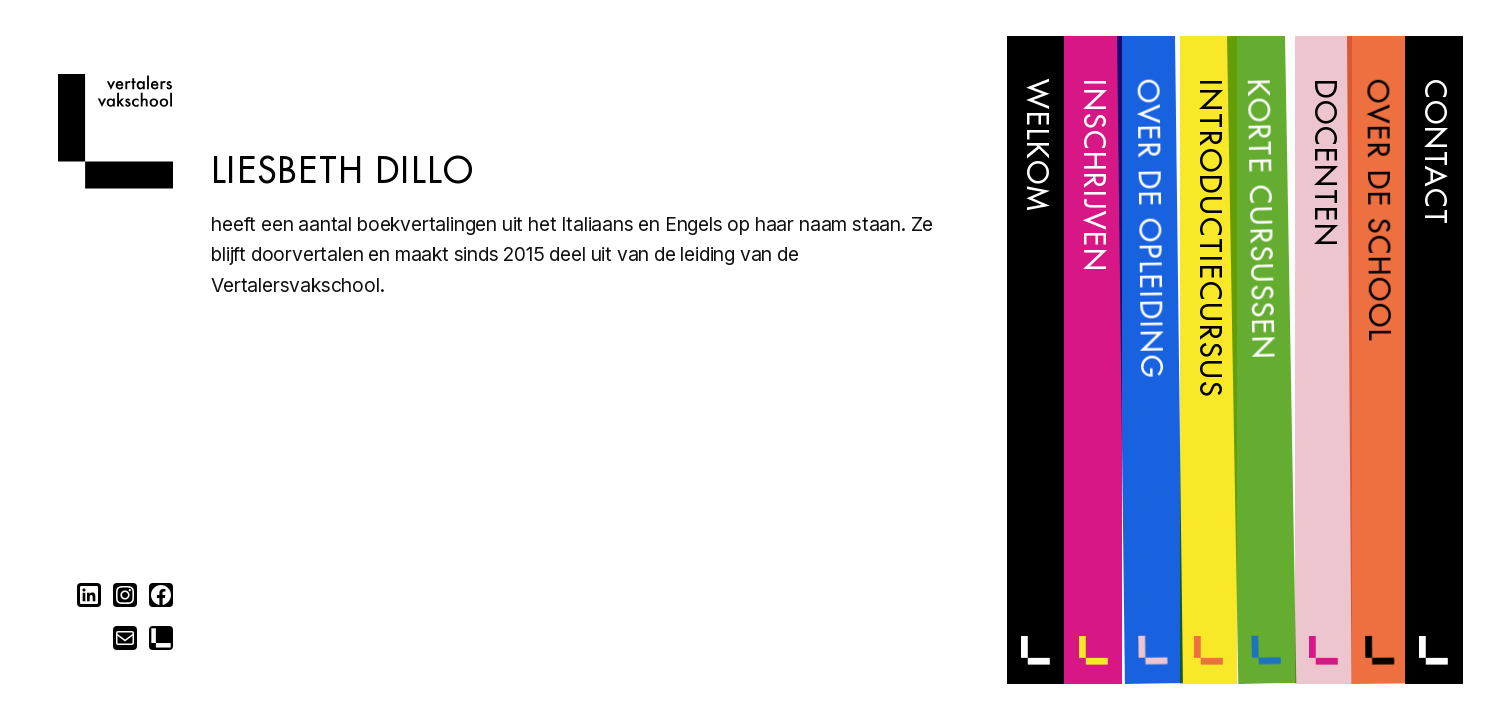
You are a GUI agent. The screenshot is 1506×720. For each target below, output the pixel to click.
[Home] (115, 183)
